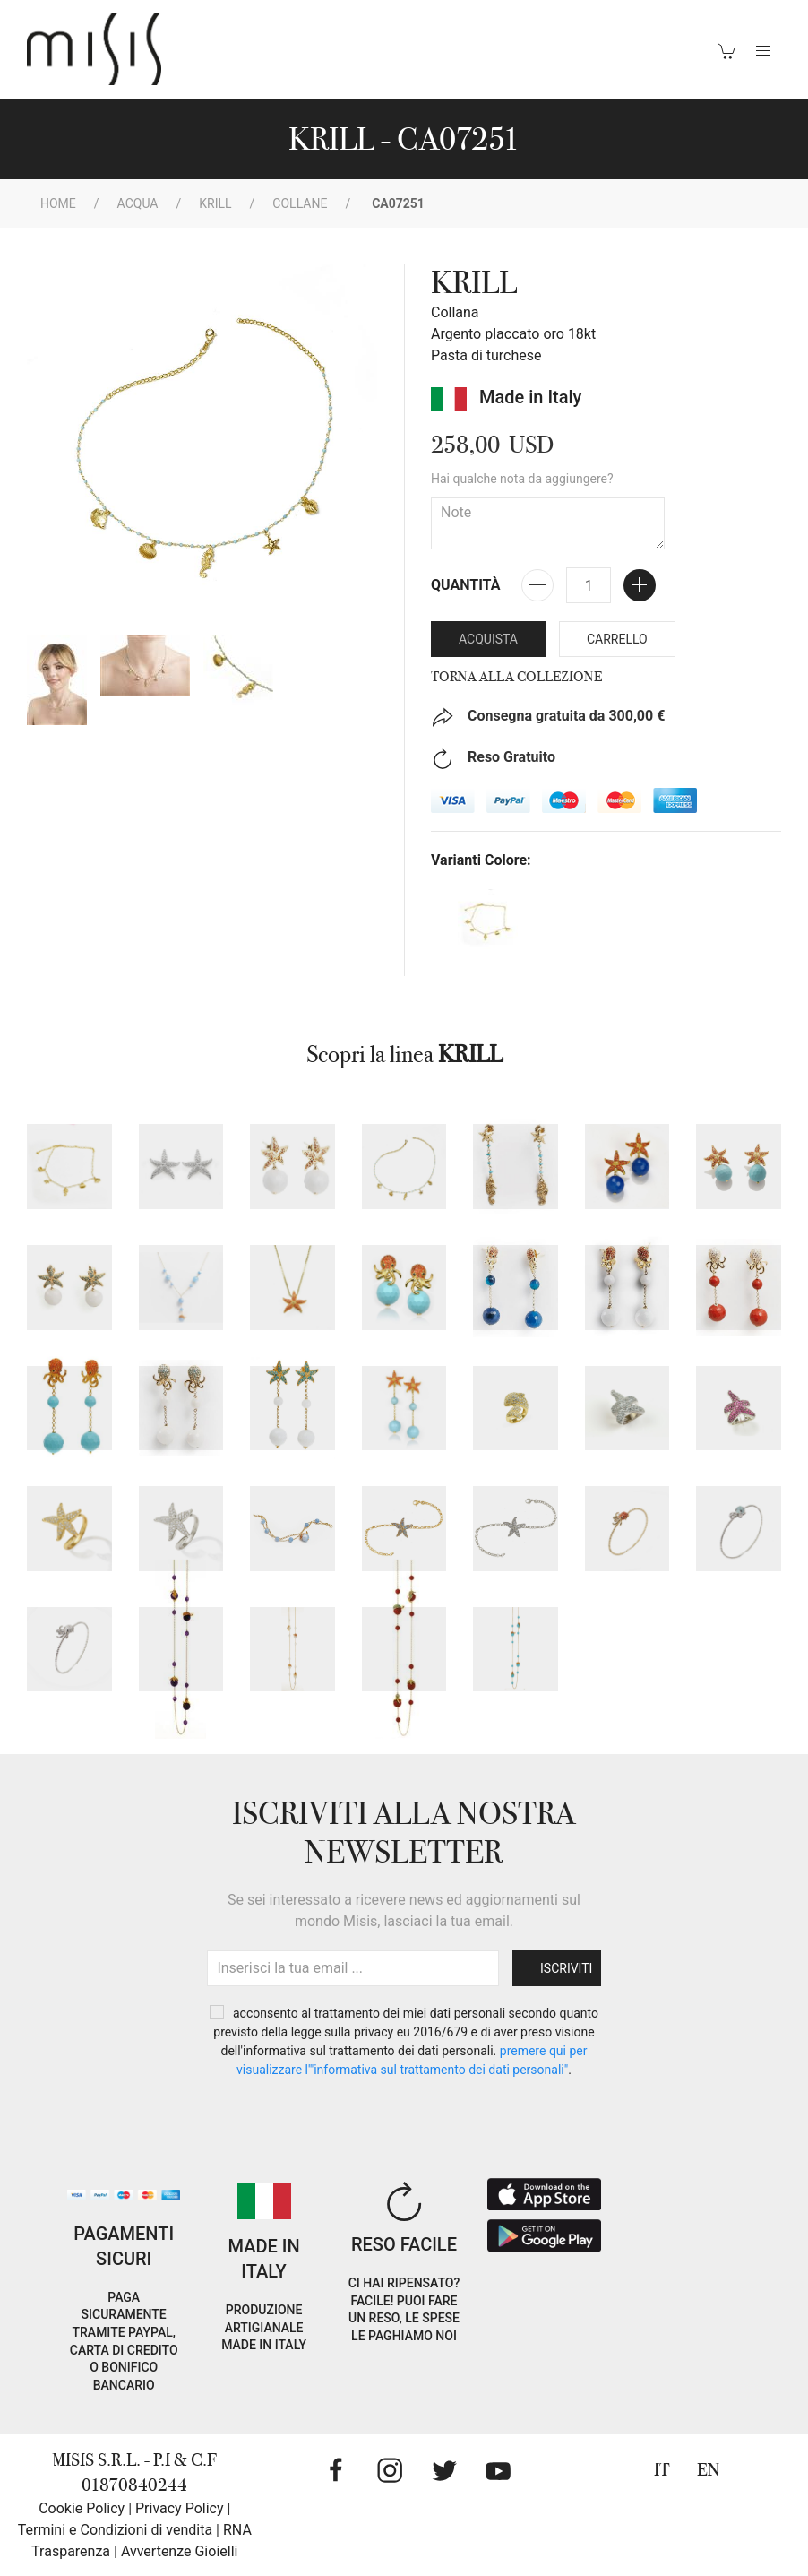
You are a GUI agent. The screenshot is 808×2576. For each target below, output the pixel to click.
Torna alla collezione (516, 677)
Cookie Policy (82, 2508)
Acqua (138, 203)
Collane (299, 203)
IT (662, 2469)
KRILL (215, 203)
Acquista (488, 639)
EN (708, 2469)
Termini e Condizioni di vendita (115, 2529)
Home (58, 203)
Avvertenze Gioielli (179, 2551)
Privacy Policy (179, 2508)
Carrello (617, 639)
